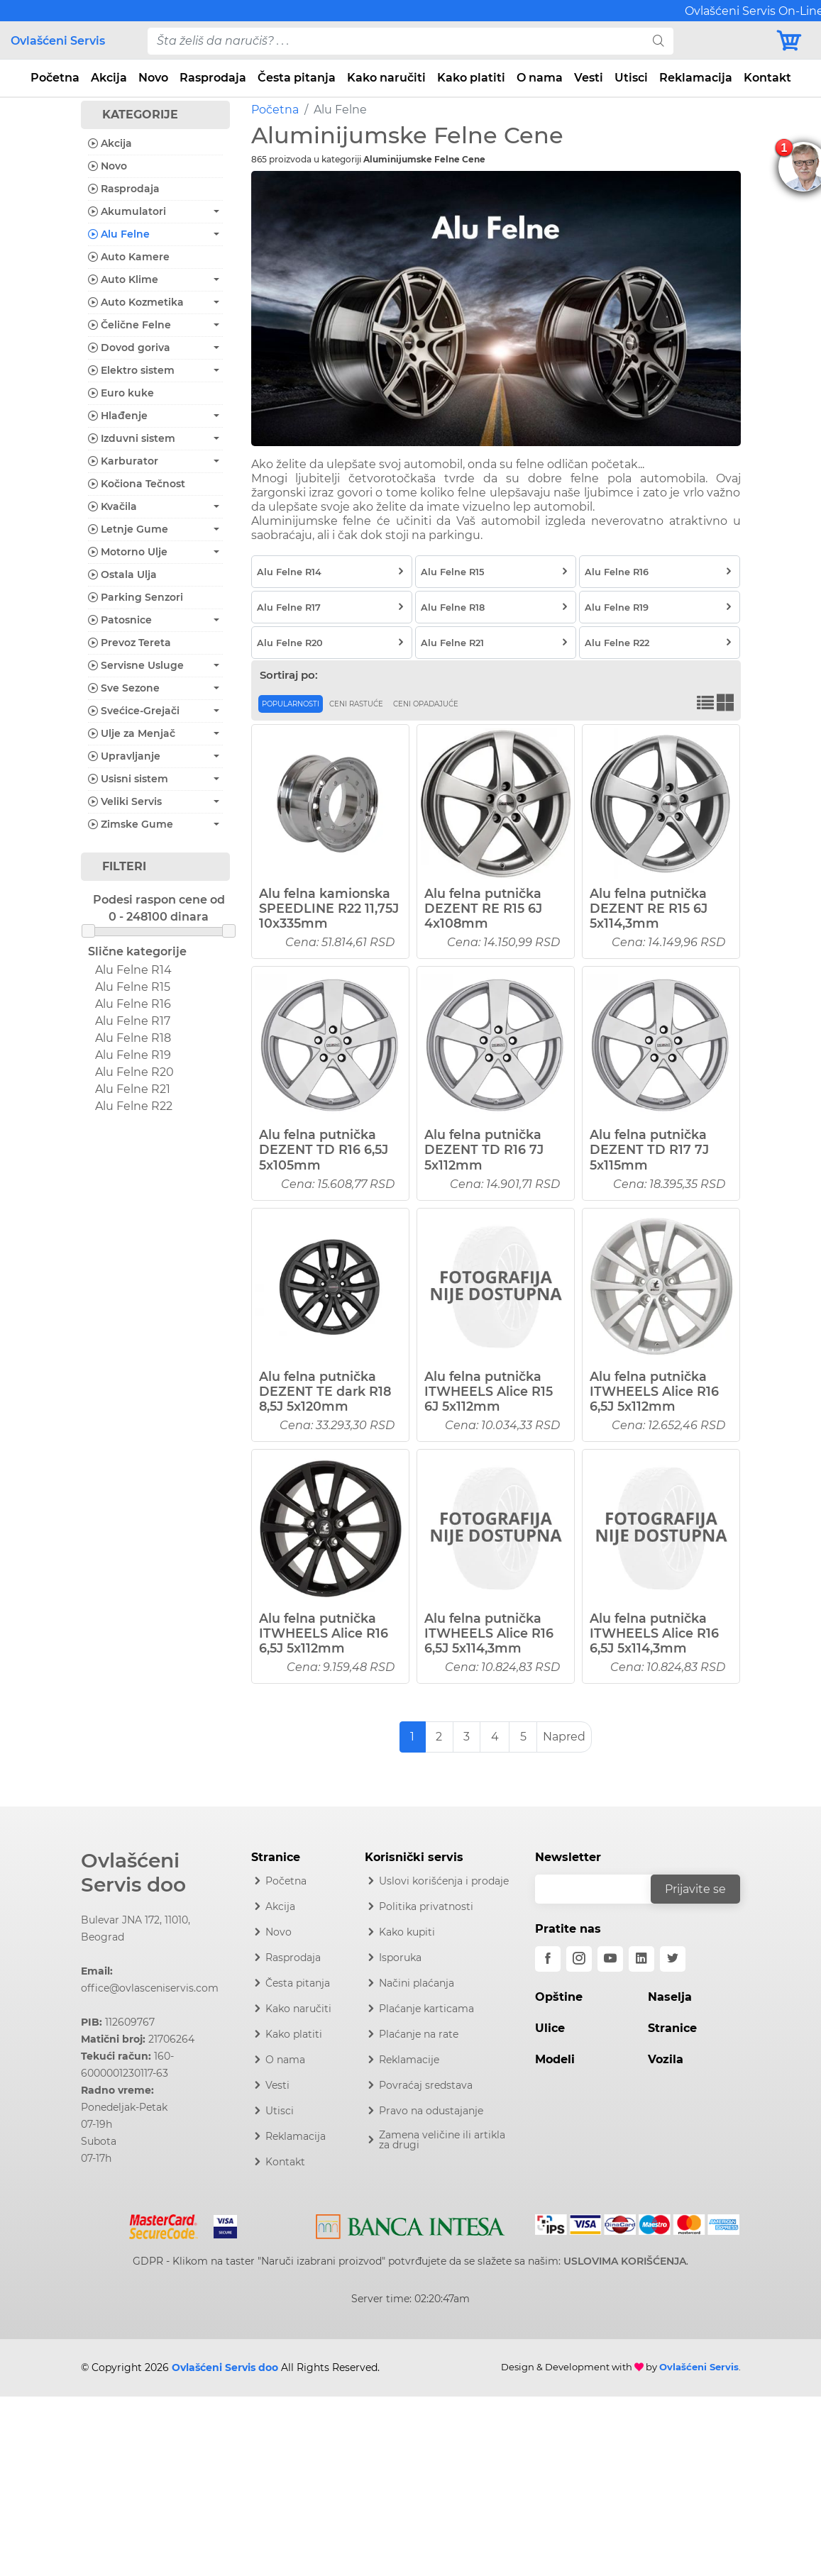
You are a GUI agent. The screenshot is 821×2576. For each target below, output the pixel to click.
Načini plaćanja (416, 1983)
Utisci (631, 77)
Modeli (555, 2059)
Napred (564, 1736)
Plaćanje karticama (426, 2009)
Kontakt (767, 77)
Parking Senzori (135, 597)
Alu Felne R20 (134, 1072)
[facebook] (548, 1959)
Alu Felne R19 (133, 1055)
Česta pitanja (297, 77)
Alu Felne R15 (132, 987)
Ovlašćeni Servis (58, 41)
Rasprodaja (213, 77)
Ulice (550, 2028)
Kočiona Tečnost (136, 483)
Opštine (559, 1997)
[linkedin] (641, 1959)
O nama (540, 77)
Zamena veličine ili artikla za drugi (442, 2140)
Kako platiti (471, 77)
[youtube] (610, 1959)
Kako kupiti (407, 1932)
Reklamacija (695, 77)
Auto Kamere (129, 256)
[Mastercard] (165, 2224)
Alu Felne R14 (133, 970)
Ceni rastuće (356, 704)
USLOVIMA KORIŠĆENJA (624, 2261)
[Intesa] (410, 2224)
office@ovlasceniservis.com (150, 1988)
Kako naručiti (386, 77)
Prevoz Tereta (129, 642)
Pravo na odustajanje (431, 2111)
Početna (55, 77)
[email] (602, 1889)
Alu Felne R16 (133, 1004)
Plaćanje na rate (418, 2034)
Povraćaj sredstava (426, 2085)
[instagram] (579, 1959)
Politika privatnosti (426, 1906)
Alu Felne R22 (133, 1106)
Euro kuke (121, 393)
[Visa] (220, 2224)
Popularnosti (290, 704)
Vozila (665, 2059)
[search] (658, 41)
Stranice (672, 2028)
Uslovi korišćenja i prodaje (444, 1881)
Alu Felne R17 (132, 1021)
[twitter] (672, 1959)
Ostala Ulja (122, 574)
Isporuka (400, 1957)
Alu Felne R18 (133, 1038)
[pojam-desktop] (396, 41)
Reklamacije (409, 2060)
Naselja (670, 1997)
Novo (153, 77)
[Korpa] (792, 40)
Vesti (588, 77)
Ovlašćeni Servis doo (133, 1872)
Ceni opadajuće (425, 704)
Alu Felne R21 (132, 1089)
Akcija (109, 77)
